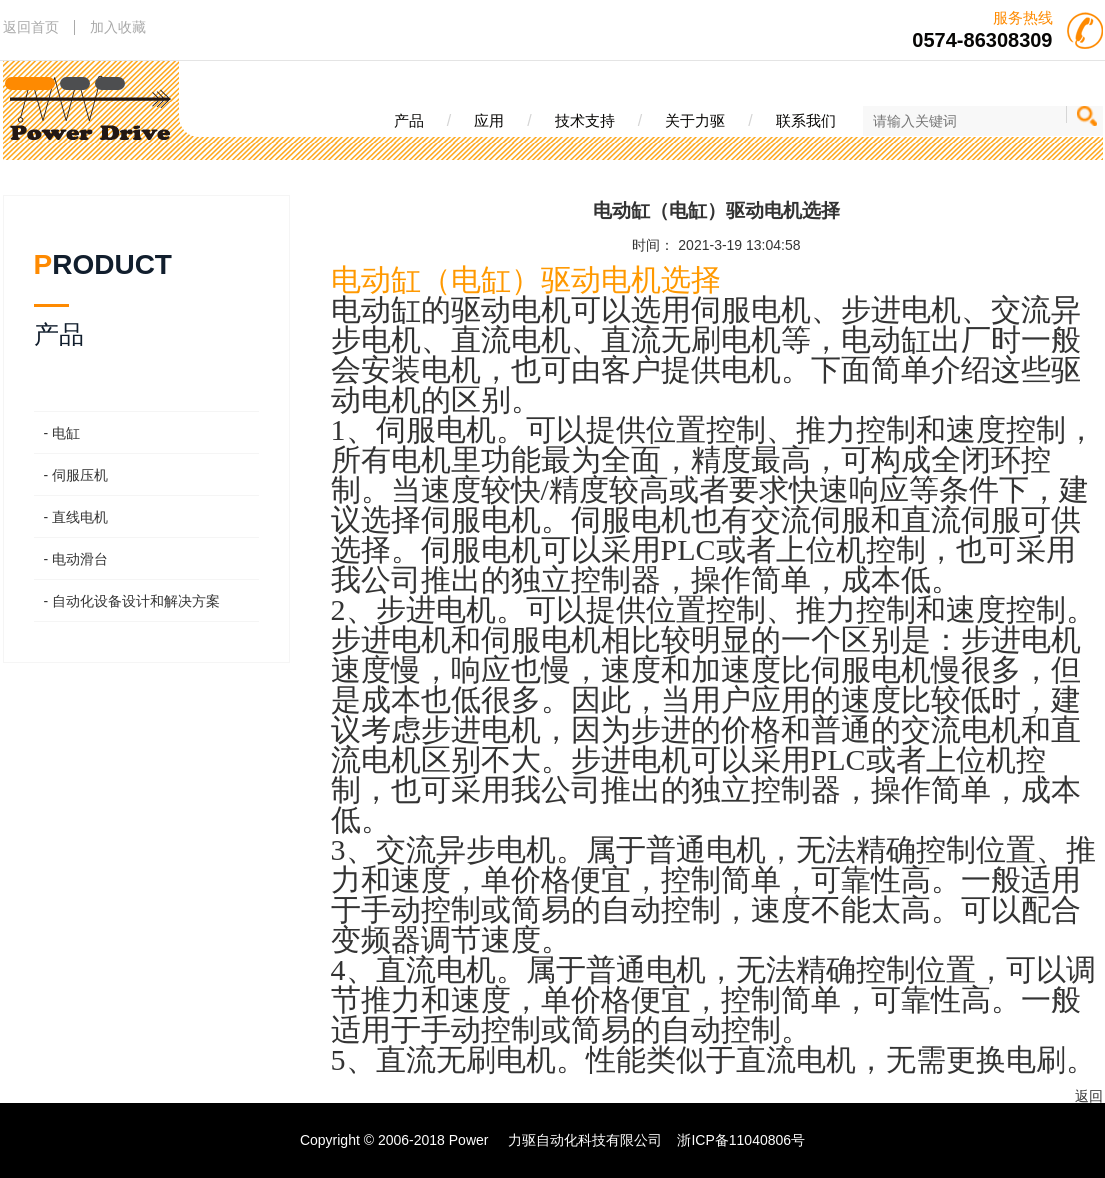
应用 (489, 120)
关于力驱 (695, 120)
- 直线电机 (76, 517)
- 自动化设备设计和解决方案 (132, 601)
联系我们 (806, 120)
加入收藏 (118, 27)
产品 (409, 120)
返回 (1089, 1096)
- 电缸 (62, 433)
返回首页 (31, 27)
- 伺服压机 (76, 475)
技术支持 (585, 120)
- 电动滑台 (76, 559)
